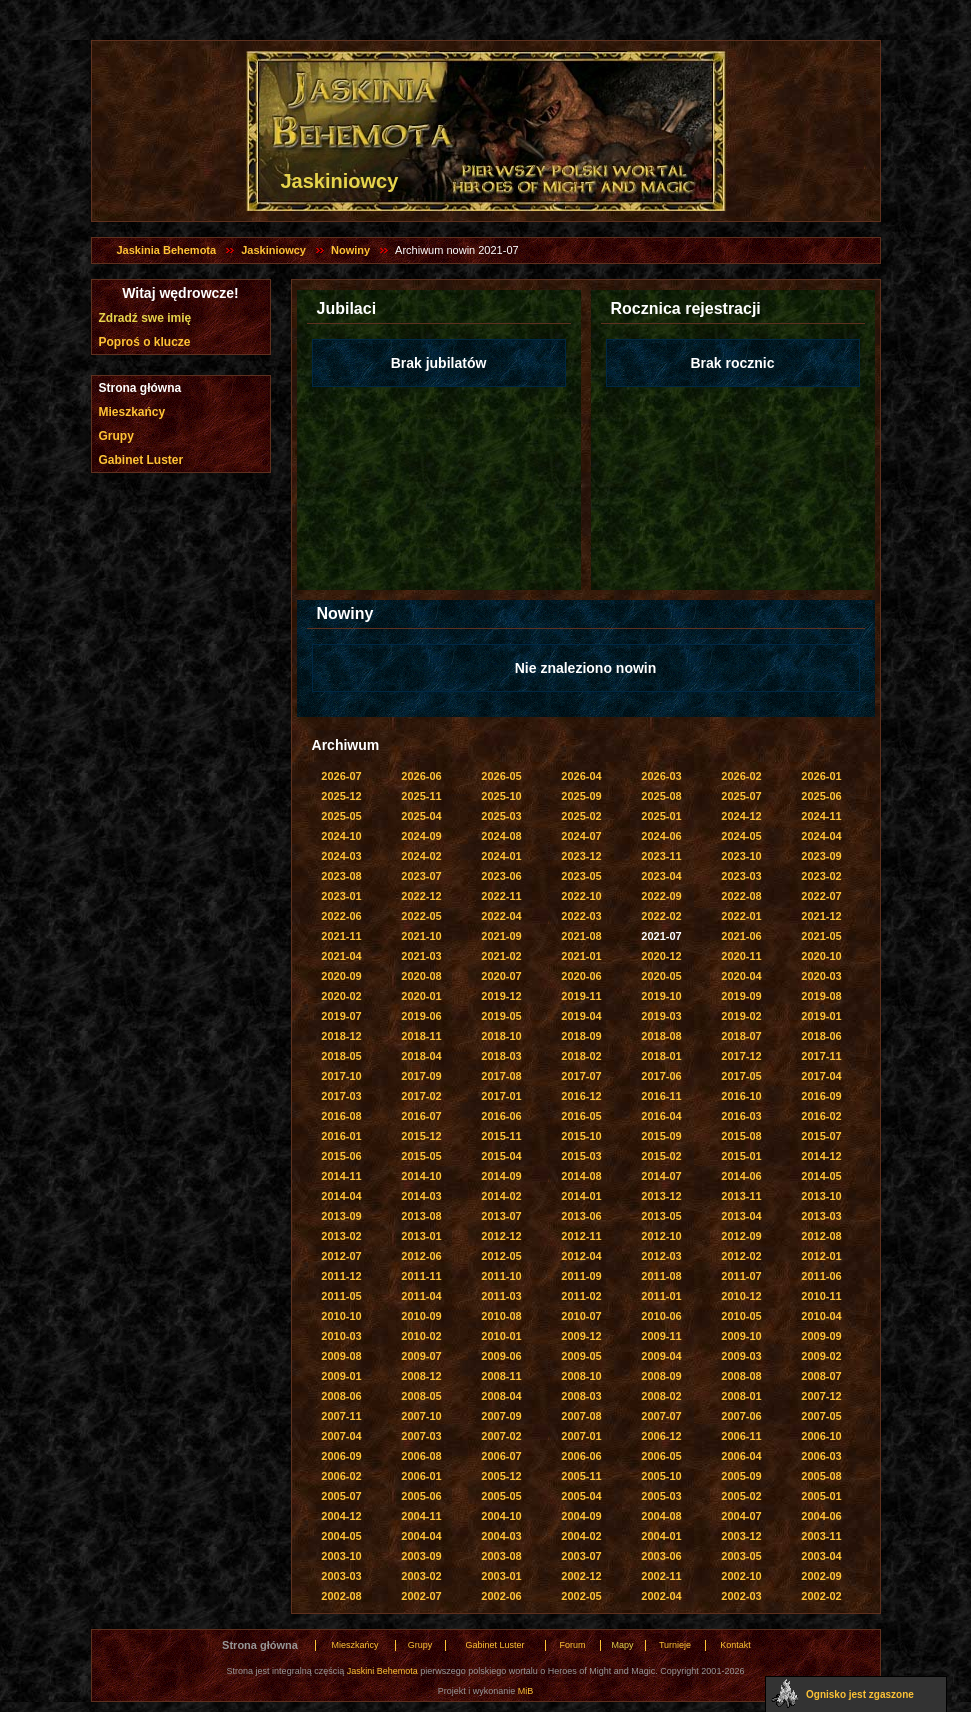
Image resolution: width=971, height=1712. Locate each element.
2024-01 (501, 856)
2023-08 (341, 876)
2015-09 (661, 1136)
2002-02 (821, 1596)
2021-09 (501, 936)
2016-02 (821, 1116)
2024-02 (421, 856)
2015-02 (661, 1156)
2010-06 (661, 1316)
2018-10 (501, 1036)
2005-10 (661, 1476)
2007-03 (421, 1436)
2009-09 (821, 1336)
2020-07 (501, 976)
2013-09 (341, 1216)
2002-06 (501, 1596)
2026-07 (341, 776)
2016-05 (581, 1116)
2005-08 (821, 1476)
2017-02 (421, 1096)
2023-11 (661, 856)
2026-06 (421, 776)
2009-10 (741, 1336)
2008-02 (661, 1396)
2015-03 (581, 1156)
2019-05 (501, 1016)
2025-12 (341, 796)
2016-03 (741, 1116)
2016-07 (421, 1116)
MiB (526, 1691)
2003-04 (821, 1556)
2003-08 (501, 1556)
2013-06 (581, 1216)
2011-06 (821, 1276)
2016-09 (821, 1096)
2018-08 (661, 1036)
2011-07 (741, 1276)
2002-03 (741, 1596)
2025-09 (581, 796)
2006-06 (581, 1456)
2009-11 (661, 1336)
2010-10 (341, 1316)
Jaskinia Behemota (167, 250)
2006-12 (661, 1436)
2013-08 (421, 1216)
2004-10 (501, 1516)
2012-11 (581, 1236)
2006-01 (421, 1476)
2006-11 (741, 1436)
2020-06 (581, 976)
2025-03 (501, 816)
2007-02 (501, 1436)
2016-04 (661, 1116)
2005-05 (501, 1496)
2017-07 (581, 1076)
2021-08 (581, 936)
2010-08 (501, 1316)
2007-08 (581, 1416)
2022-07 (821, 896)
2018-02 (581, 1056)
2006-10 (821, 1436)
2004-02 (581, 1536)
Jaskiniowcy (273, 250)
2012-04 (581, 1256)
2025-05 (341, 816)
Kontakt (735, 1645)
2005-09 (741, 1476)
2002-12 (581, 1576)
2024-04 (821, 836)
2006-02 (341, 1476)
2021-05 (821, 936)
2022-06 (341, 916)
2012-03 (661, 1256)
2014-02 (501, 1196)
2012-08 (821, 1236)
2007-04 (341, 1436)
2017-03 (341, 1096)
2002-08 (341, 1596)
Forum (572, 1645)
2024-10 (341, 836)
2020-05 (661, 976)
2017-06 (661, 1076)
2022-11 (501, 896)
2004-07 (741, 1516)
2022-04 (501, 916)
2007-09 (501, 1416)
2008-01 (741, 1396)
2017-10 (341, 1076)
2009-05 (581, 1356)
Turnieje (675, 1645)
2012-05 (501, 1256)
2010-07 (581, 1316)
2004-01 (661, 1536)
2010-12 (741, 1296)
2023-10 (741, 856)
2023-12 (581, 856)
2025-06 (821, 796)
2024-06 (661, 836)
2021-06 (741, 936)
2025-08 (661, 796)
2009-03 (741, 1356)
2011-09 (581, 1276)
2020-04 (741, 976)
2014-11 (341, 1176)
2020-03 (821, 976)
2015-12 (421, 1136)
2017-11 (821, 1056)
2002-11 (661, 1576)
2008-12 (421, 1376)
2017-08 (501, 1076)
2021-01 (581, 956)
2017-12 (741, 1056)
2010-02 (421, 1336)
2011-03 (501, 1296)
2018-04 (421, 1056)
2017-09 (421, 1076)
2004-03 (501, 1536)
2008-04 (501, 1396)
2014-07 (661, 1176)
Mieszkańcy (132, 412)
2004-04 (421, 1536)
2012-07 (341, 1256)
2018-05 (341, 1056)
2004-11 (421, 1516)
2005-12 (501, 1476)
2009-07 (421, 1356)
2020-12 (661, 956)
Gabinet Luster (141, 460)
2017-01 (501, 1096)
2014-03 (421, 1196)
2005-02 (741, 1496)
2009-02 (821, 1356)
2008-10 (581, 1376)
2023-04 (661, 876)
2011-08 (661, 1276)
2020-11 (741, 956)
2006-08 (421, 1456)
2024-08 (501, 836)
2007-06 (741, 1416)
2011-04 (421, 1296)
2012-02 (741, 1256)
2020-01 (421, 996)
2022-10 (581, 896)
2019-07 (341, 1016)
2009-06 (501, 1356)
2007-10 (421, 1416)
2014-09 (501, 1176)
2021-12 (821, 916)
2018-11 (421, 1036)
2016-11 (661, 1096)
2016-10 (741, 1096)
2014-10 (421, 1176)
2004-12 (341, 1516)
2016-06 (501, 1116)
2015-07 (821, 1136)
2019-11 (581, 996)
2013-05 (661, 1216)
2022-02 (661, 916)
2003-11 (821, 1536)
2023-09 (821, 856)
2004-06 (821, 1516)
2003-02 (421, 1576)
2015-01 (741, 1156)
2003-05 (741, 1556)
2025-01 (661, 816)
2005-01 (821, 1496)
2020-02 (341, 996)
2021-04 (341, 956)
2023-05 (581, 876)
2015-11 (501, 1136)
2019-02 (741, 1016)
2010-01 (501, 1336)
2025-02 (581, 816)
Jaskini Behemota (382, 1671)
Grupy (116, 436)
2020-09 (341, 976)
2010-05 (741, 1316)
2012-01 (821, 1256)
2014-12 (821, 1156)
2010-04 (821, 1316)
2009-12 (581, 1336)
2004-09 (581, 1516)
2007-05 (821, 1416)
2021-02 (501, 956)
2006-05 (661, 1456)
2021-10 (421, 936)
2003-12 (741, 1536)
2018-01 (661, 1056)
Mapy (622, 1645)
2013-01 (421, 1236)
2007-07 (661, 1416)
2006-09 (341, 1456)
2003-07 (581, 1556)
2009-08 (341, 1356)
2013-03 (821, 1216)
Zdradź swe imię (145, 318)
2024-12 (741, 816)
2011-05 (341, 1296)
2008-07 (821, 1376)
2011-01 (661, 1296)
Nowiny (350, 250)
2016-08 (341, 1116)
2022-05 (421, 916)
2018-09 (581, 1036)
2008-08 (741, 1376)
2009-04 (661, 1356)
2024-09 (421, 836)
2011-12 (341, 1276)
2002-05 (581, 1596)
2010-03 (341, 1336)
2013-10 (821, 1196)
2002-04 (661, 1596)
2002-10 (741, 1576)
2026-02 (741, 776)
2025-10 (501, 796)
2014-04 (341, 1196)
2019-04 (581, 1016)
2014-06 (741, 1176)
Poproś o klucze (145, 342)
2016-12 (581, 1096)
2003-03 (341, 1576)
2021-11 (341, 936)
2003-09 (421, 1556)
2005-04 (581, 1496)
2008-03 (581, 1396)
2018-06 (821, 1036)
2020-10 (821, 956)
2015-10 (581, 1136)
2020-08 (421, 976)
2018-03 (501, 1056)
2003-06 (661, 1556)
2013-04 (741, 1216)
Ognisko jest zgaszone (860, 1694)
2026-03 (661, 776)
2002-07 (421, 1596)
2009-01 (341, 1376)
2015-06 (341, 1156)
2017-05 (741, 1076)
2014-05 (821, 1176)
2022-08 (741, 896)
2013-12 (661, 1196)
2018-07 (741, 1036)
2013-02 (341, 1236)
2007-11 (341, 1416)
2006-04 (741, 1456)
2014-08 (581, 1176)
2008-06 (341, 1396)
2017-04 (821, 1076)
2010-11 (821, 1296)
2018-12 (341, 1036)
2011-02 (581, 1296)
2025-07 (741, 796)
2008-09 (661, 1376)
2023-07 (421, 876)
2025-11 (421, 796)
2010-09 (421, 1316)
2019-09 (741, 996)
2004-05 (341, 1536)
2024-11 (821, 816)
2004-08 (661, 1516)
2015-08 (741, 1136)
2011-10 (501, 1276)
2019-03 (661, 1016)
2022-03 (581, 916)
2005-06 (421, 1496)
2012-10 (661, 1236)
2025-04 (421, 816)
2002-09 (821, 1576)
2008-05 (421, 1396)
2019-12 (501, 996)
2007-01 (581, 1436)
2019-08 (821, 996)
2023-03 (741, 876)
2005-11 (581, 1476)
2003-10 (341, 1556)
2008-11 (501, 1376)
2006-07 (501, 1456)
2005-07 (341, 1496)
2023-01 (341, 896)
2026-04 (581, 776)
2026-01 (821, 776)
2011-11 (421, 1276)
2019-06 (421, 1016)
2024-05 (741, 836)
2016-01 (341, 1136)
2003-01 (501, 1576)
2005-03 (661, 1496)
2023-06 (501, 876)
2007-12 (821, 1396)
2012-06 (421, 1256)
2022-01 (741, 916)
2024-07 (581, 836)
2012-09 (741, 1236)
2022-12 (421, 896)
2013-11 (741, 1196)
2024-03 (341, 856)
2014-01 (581, 1196)
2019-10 (661, 996)
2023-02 (821, 876)
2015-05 (421, 1156)
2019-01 (821, 1016)
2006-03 (821, 1456)
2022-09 (661, 896)
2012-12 (501, 1236)
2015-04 (501, 1156)
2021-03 (421, 956)
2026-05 (501, 776)
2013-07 (501, 1216)
